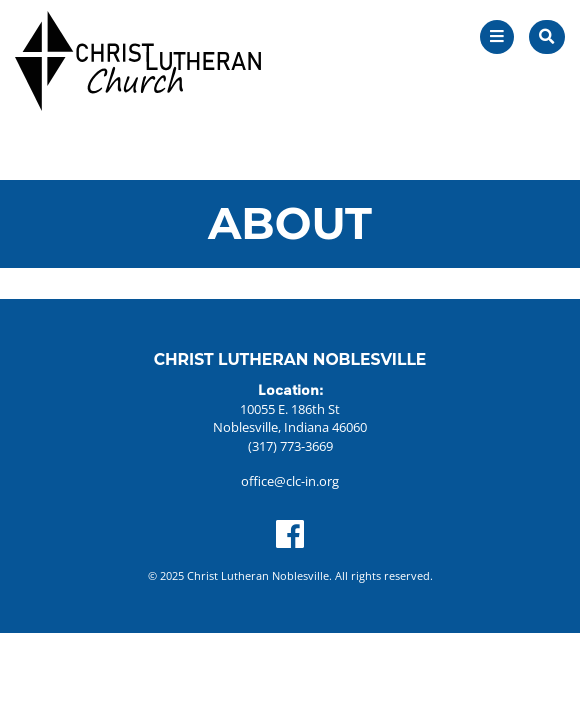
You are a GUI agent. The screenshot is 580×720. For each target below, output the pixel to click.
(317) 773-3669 (290, 446)
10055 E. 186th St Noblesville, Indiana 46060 (290, 418)
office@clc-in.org (290, 481)
